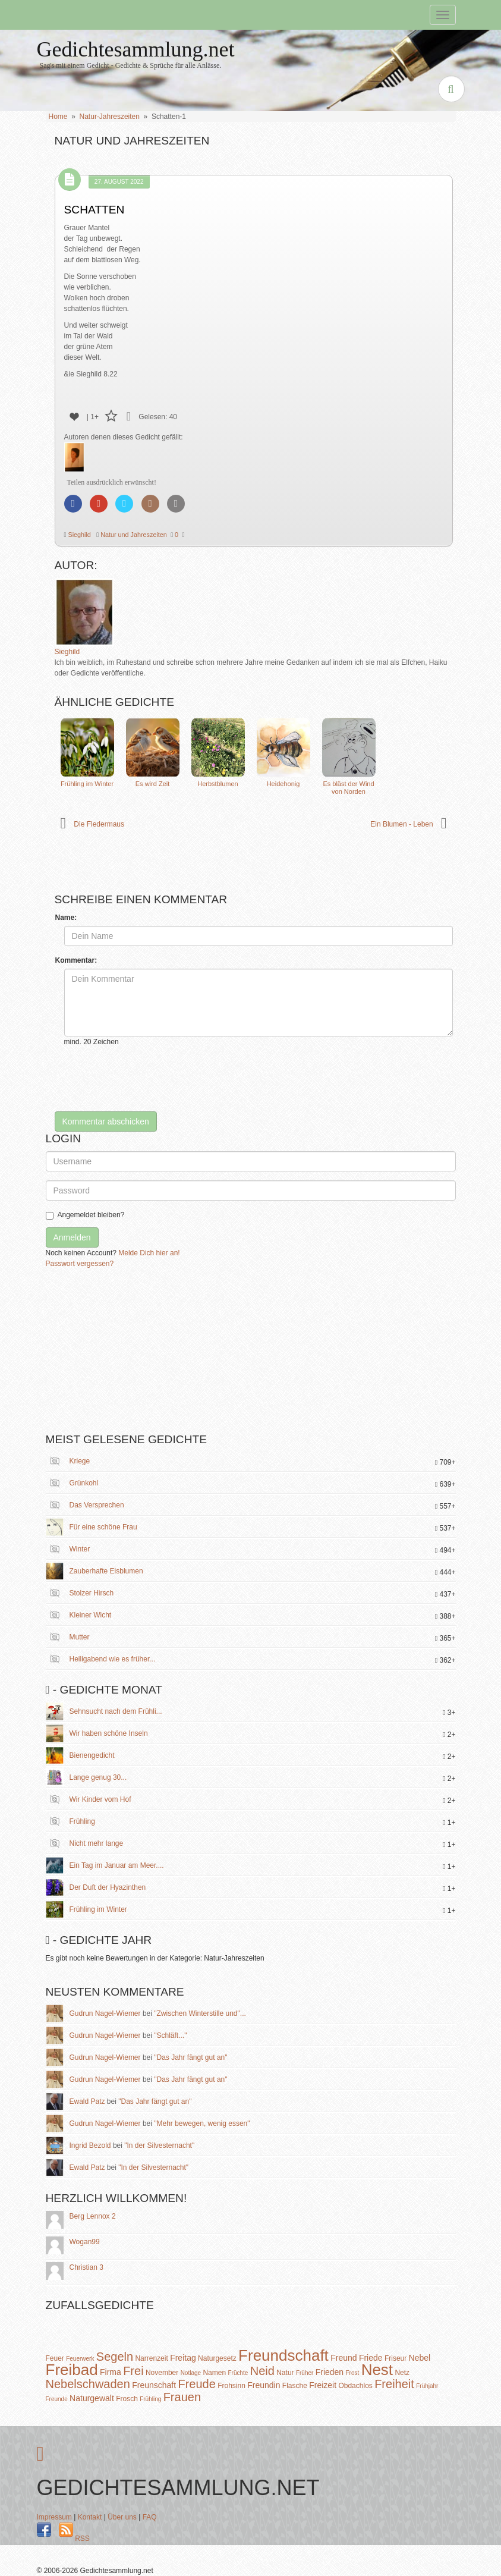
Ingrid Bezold (90, 2145)
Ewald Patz (87, 2101)
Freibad (72, 2370)
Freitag (183, 2358)
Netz (402, 2372)
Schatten (94, 209)
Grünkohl (84, 1483)
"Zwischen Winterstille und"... (200, 2013)
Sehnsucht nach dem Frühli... (116, 1711)
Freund (343, 2358)
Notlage (191, 2373)
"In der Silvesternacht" (159, 2145)
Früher (304, 2373)
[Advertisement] (135, 1355)
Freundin (263, 2385)
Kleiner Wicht (91, 1615)
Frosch (127, 2399)
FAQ (150, 2517)
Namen (214, 2372)
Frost (353, 2373)
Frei (133, 2370)
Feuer (55, 2358)
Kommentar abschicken (105, 1121)
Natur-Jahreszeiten (110, 116)
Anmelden (72, 1237)
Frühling (82, 1821)
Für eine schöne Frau (103, 1527)
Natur (285, 2372)
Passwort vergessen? (80, 1263)
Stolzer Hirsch (92, 1593)
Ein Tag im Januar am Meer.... (117, 1865)
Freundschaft (283, 2355)
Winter (80, 1549)
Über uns (122, 2517)
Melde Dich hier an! (148, 1253)
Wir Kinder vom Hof (100, 1799)
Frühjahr (427, 2386)
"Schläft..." (170, 2035)
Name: (66, 917)
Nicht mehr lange (97, 1843)
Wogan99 (85, 2242)
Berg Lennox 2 (93, 2216)
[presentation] (154, 1079)
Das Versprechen (97, 1505)
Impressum (54, 2517)
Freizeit (322, 2385)
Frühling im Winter (98, 1909)
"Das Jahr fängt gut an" (190, 2057)
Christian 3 (86, 2267)
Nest (377, 2370)
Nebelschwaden (88, 2383)
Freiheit (394, 2383)
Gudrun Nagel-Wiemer (105, 2013)
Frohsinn (231, 2386)
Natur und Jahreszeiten (133, 534)
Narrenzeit (151, 2358)
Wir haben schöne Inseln (109, 1733)
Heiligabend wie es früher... (113, 1659)
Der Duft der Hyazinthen (108, 1887)
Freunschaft (154, 2385)
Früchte (238, 2373)
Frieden (330, 2372)
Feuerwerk (80, 2358)
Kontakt (90, 2517)
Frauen (182, 2397)
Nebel (420, 2358)
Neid (262, 2370)
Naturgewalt (92, 2398)
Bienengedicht (92, 1755)
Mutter (80, 1637)
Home (58, 116)
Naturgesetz (217, 2358)
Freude (196, 2383)
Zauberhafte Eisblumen (106, 1571)
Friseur (396, 2358)
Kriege (80, 1461)
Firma (110, 2372)
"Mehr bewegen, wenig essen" (202, 2123)
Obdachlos (355, 2386)
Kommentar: (76, 960)
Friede (371, 2358)
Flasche (294, 2386)
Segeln (114, 2356)
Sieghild (79, 534)
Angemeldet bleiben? (85, 1215)
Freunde (57, 2399)
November (162, 2372)
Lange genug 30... (98, 1777)
